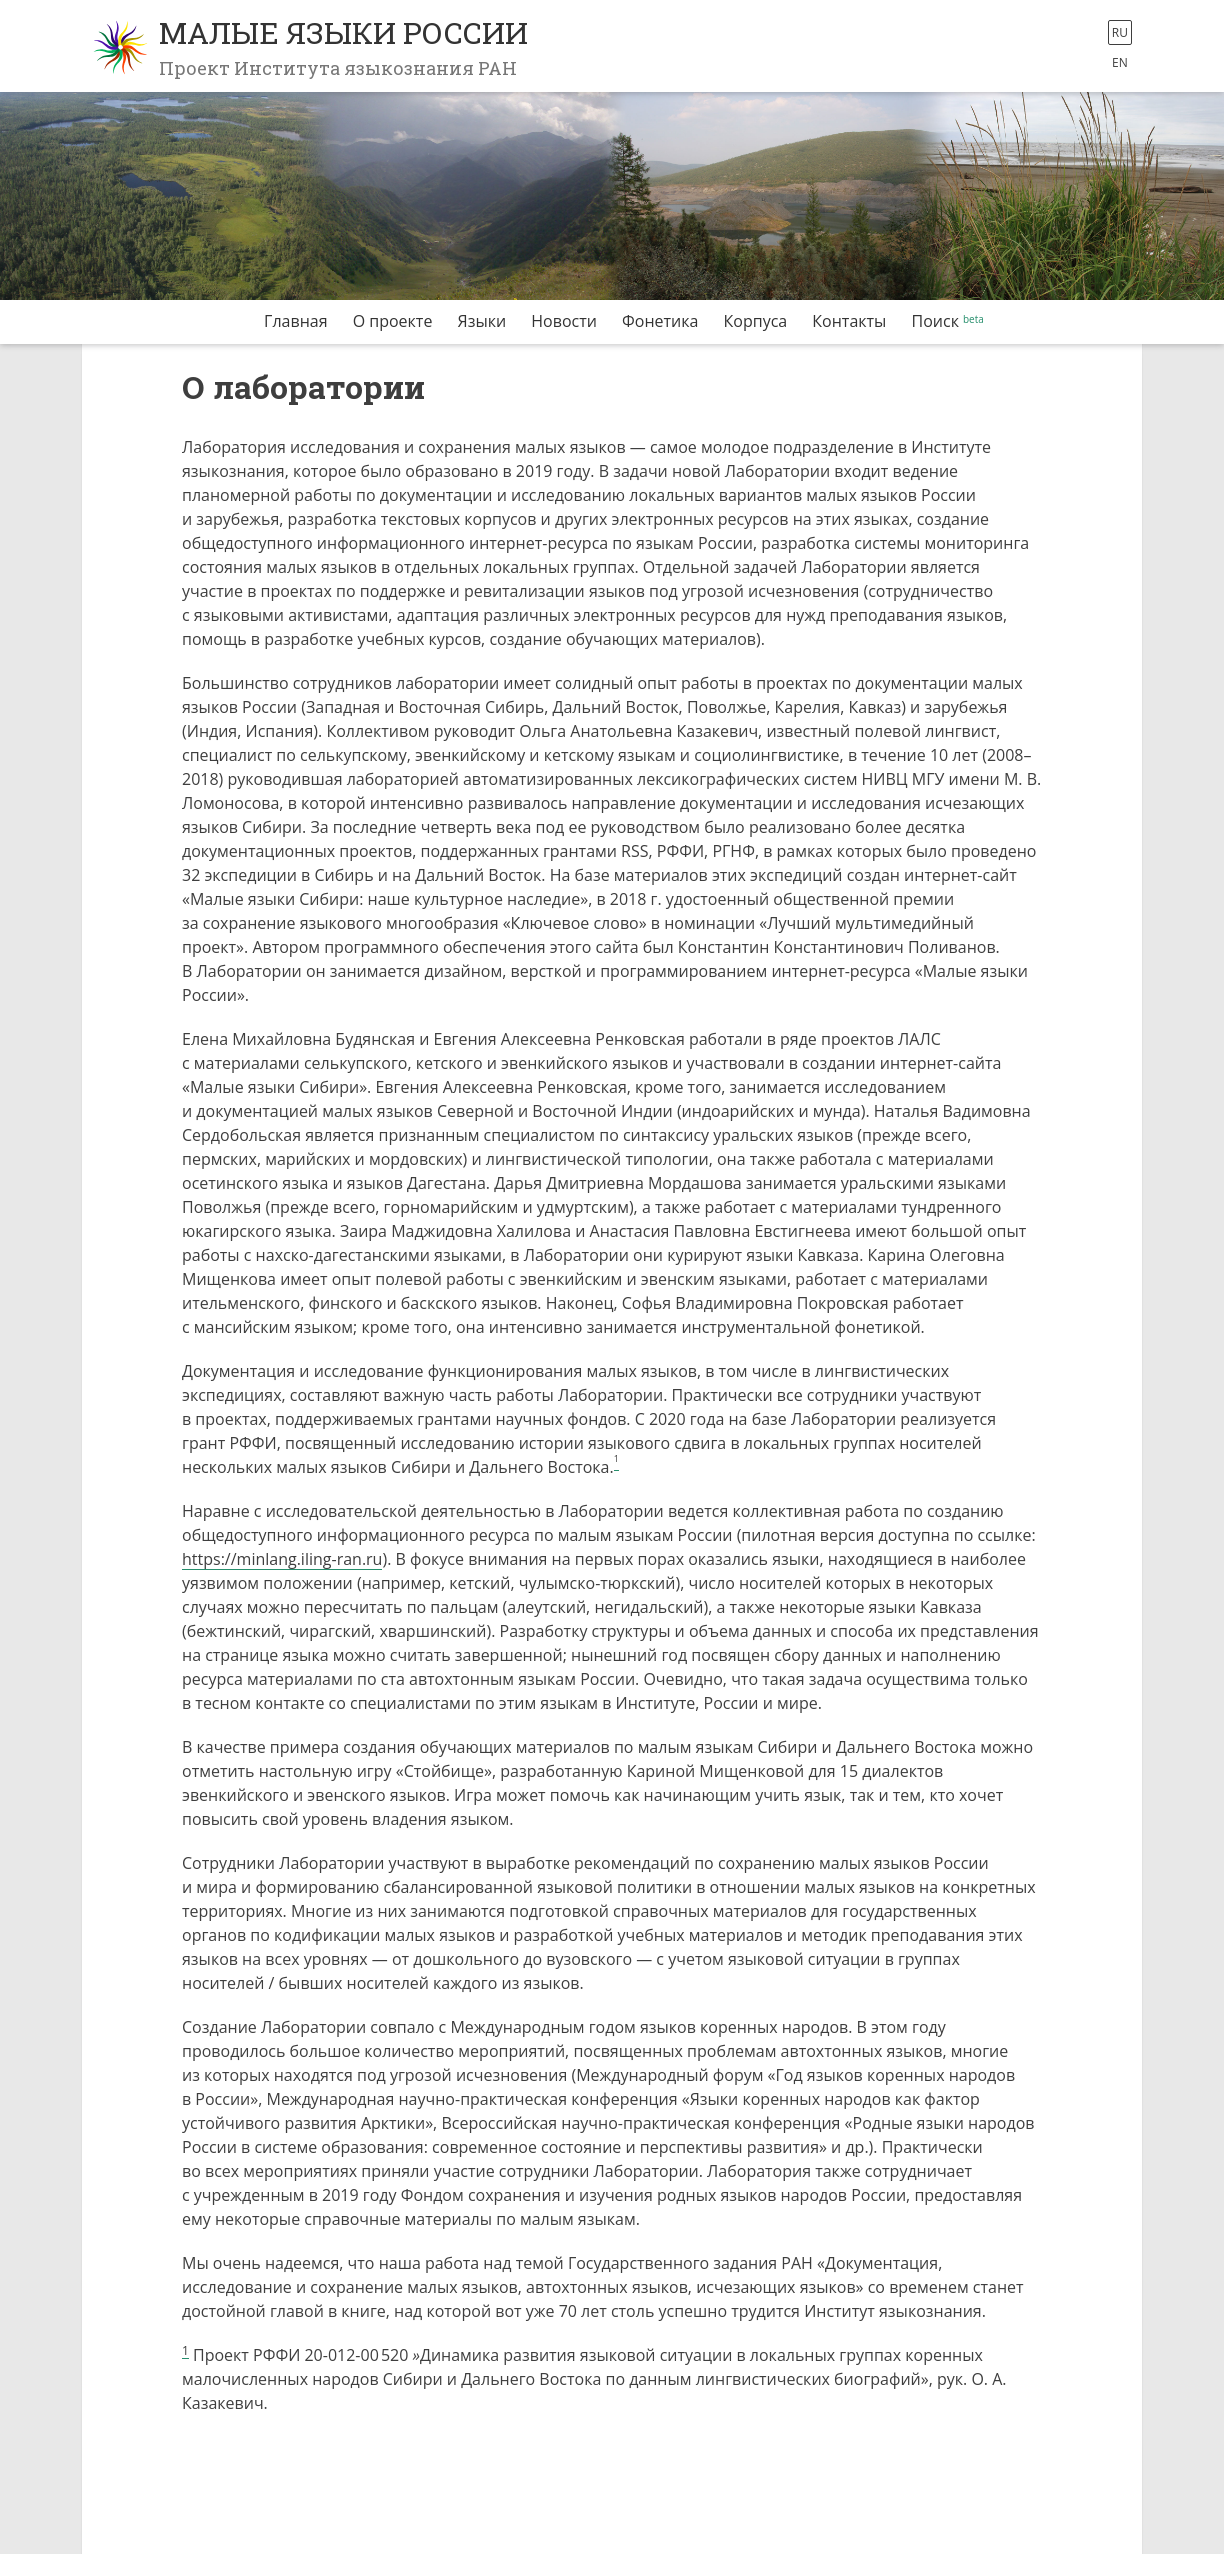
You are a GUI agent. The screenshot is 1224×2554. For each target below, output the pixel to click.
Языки (482, 321)
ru (1120, 32)
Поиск (935, 321)
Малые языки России (343, 32)
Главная (295, 321)
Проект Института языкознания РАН (338, 68)
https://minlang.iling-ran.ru (282, 1559)
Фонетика (660, 321)
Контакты (849, 321)
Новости (564, 321)
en (1120, 62)
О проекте (393, 321)
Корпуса (756, 321)
